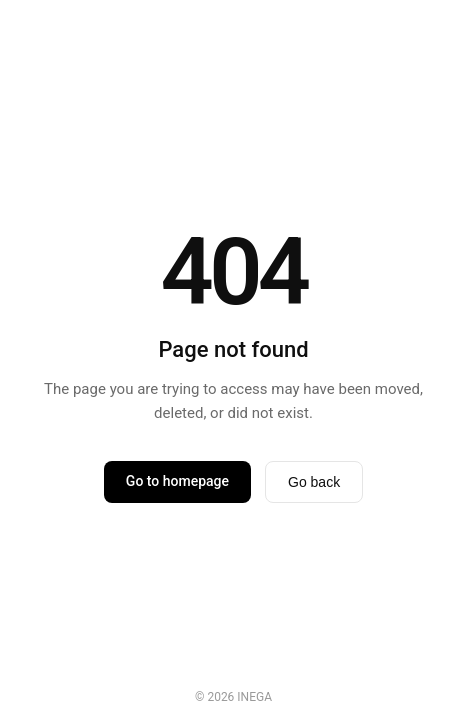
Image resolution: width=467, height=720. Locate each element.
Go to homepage (177, 481)
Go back (314, 482)
